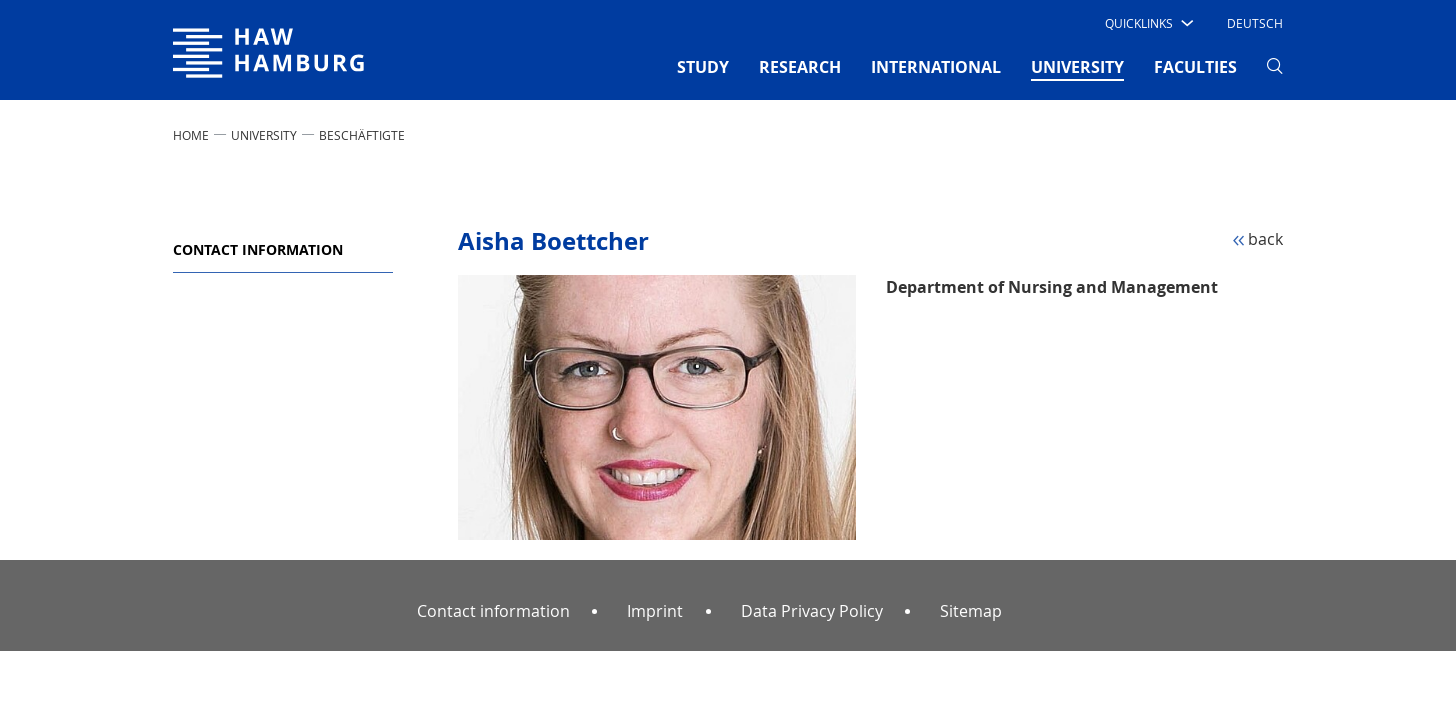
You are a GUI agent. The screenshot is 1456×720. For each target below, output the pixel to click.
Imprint (655, 611)
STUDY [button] (703, 67)
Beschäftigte (362, 135)
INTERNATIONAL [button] (936, 67)
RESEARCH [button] (800, 67)
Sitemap (971, 611)
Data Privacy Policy (812, 611)
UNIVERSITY (264, 135)
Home (191, 135)
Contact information (258, 249)
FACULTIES (1195, 67)
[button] (1147, 23)
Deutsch (1255, 23)
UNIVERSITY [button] (1077, 66)
